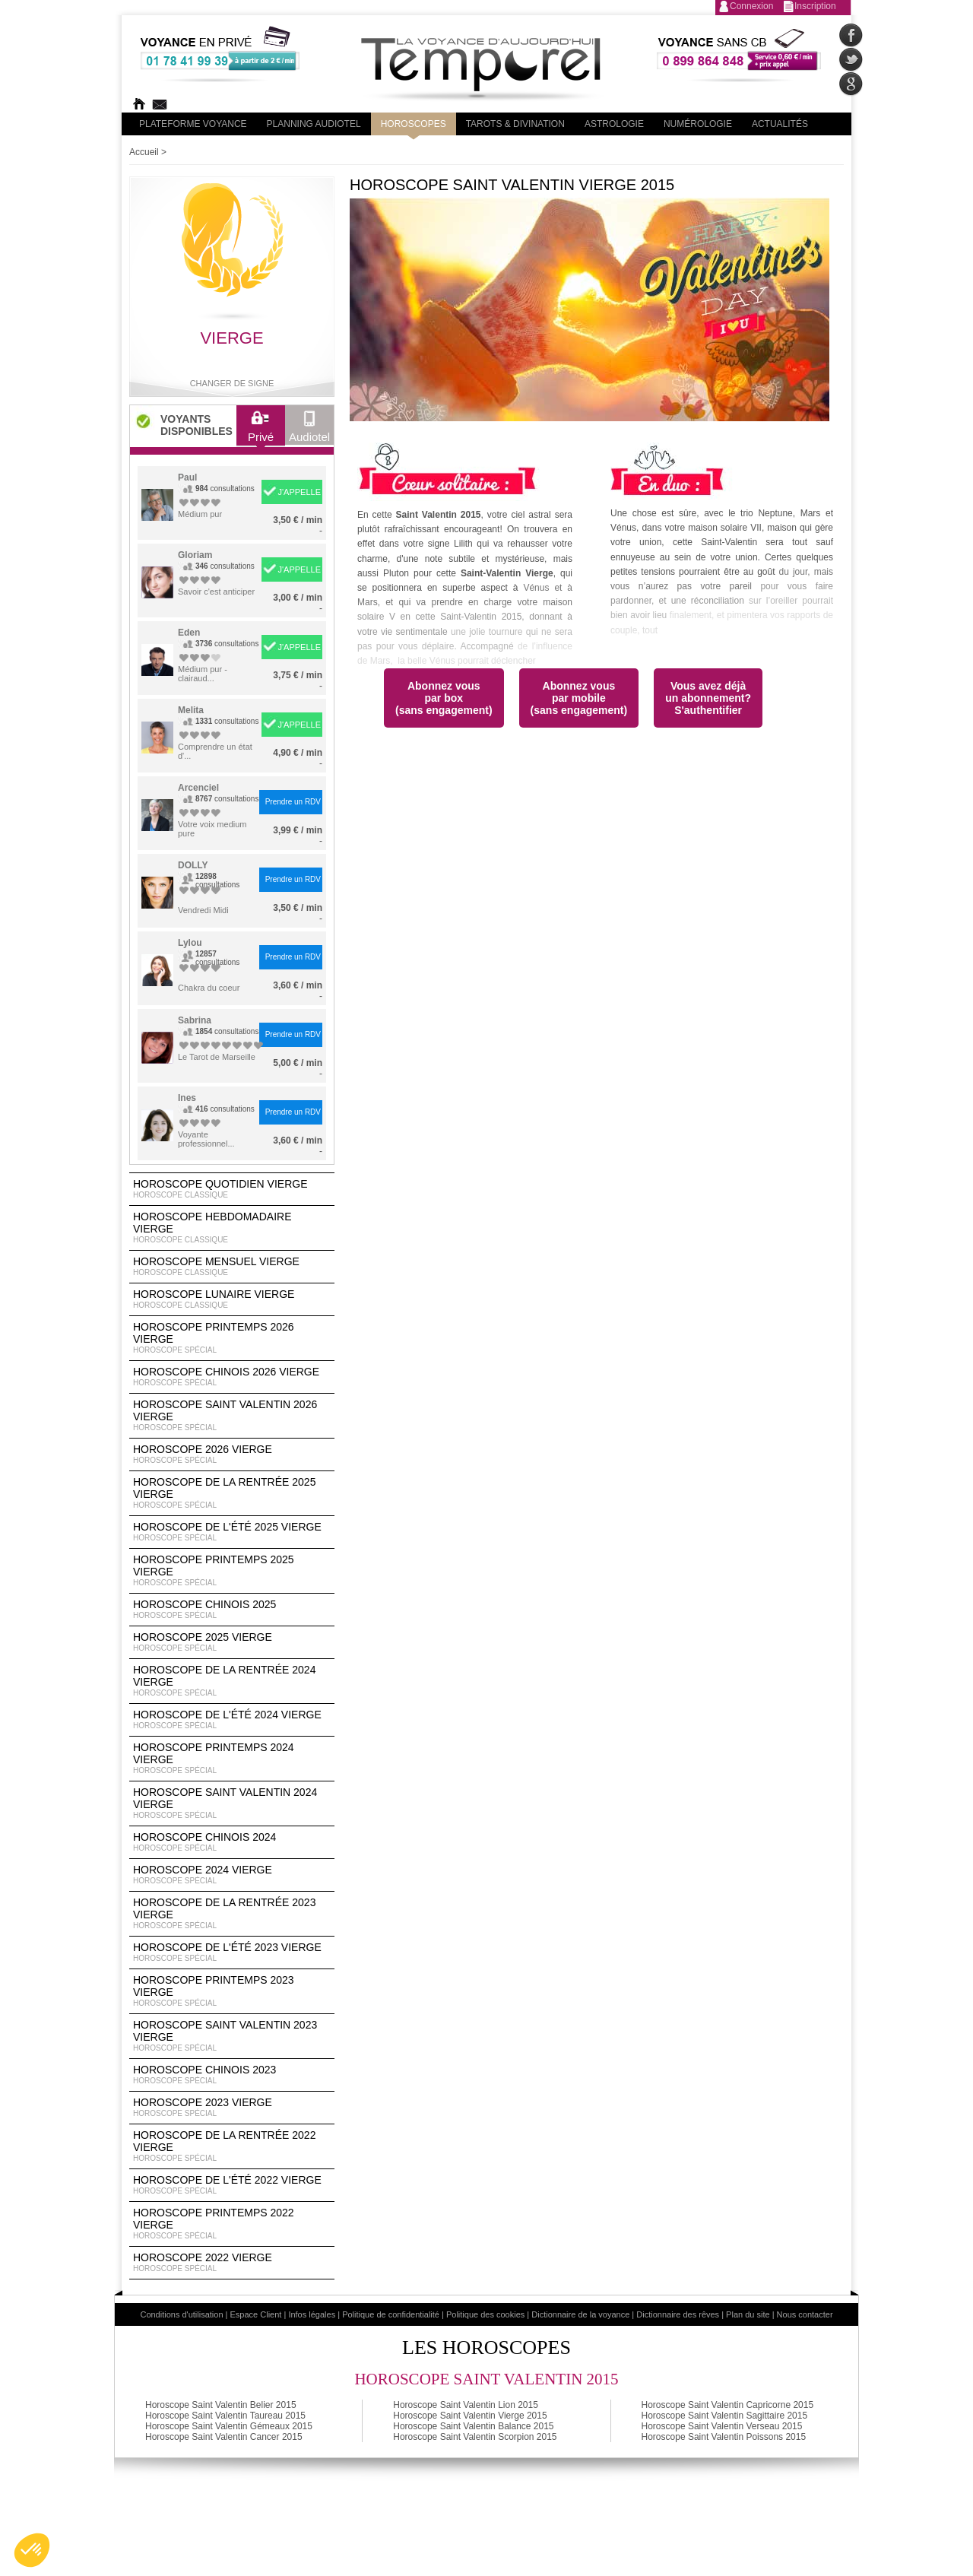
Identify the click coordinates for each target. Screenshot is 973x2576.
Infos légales (311, 2314)
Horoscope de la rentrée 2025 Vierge (232, 1493)
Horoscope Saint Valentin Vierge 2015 (470, 2415)
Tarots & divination (515, 124)
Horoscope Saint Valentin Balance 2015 (473, 2426)
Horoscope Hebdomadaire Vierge (232, 1227)
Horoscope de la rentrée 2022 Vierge (232, 2146)
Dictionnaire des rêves (677, 2314)
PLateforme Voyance (193, 124)
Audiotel (309, 430)
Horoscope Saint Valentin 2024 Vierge (232, 1803)
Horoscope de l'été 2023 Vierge (232, 1952)
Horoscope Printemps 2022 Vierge (232, 2223)
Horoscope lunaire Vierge (232, 1299)
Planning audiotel (314, 124)
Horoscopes (413, 124)
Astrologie (614, 124)
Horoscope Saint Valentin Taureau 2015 (225, 2415)
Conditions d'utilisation (181, 2314)
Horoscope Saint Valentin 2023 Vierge (232, 2036)
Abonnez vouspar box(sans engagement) (444, 698)
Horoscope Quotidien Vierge (232, 1189)
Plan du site (747, 2314)
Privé (261, 430)
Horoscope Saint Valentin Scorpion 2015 (474, 2437)
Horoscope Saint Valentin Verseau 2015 (722, 2426)
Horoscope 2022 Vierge (232, 2262)
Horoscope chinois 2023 (232, 2075)
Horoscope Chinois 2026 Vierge (232, 1377)
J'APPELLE (299, 491)
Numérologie (698, 124)
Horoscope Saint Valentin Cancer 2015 (224, 2437)
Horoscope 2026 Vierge (232, 1454)
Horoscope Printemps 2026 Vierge (232, 1338)
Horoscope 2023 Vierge (232, 2107)
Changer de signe (232, 383)
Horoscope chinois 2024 (232, 1842)
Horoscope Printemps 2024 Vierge (232, 1758)
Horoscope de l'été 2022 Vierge (232, 2185)
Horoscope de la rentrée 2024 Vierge (232, 1681)
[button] (32, 2550)
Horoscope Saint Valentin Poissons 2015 (724, 2437)
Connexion (751, 6)
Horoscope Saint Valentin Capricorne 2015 (728, 2405)
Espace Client (256, 2314)
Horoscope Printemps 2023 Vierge (232, 1991)
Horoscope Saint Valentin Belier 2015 (220, 2405)
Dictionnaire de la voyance (580, 2314)
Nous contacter (805, 2314)
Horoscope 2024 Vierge (232, 1875)
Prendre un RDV (293, 802)
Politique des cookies (485, 2314)
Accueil (144, 152)
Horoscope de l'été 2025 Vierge (232, 1532)
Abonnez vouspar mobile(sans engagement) (579, 698)
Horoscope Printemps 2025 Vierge (232, 1570)
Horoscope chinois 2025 (232, 1609)
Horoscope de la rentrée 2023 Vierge (232, 1913)
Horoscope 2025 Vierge (232, 1642)
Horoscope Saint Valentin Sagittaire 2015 (725, 2415)
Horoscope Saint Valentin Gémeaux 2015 (228, 2426)
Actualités (780, 124)
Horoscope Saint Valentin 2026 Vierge (232, 1415)
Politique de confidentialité (390, 2314)
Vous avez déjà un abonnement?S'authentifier (708, 698)
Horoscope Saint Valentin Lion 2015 (465, 2405)
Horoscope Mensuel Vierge (232, 1266)
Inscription (815, 6)
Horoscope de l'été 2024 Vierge (232, 1719)
